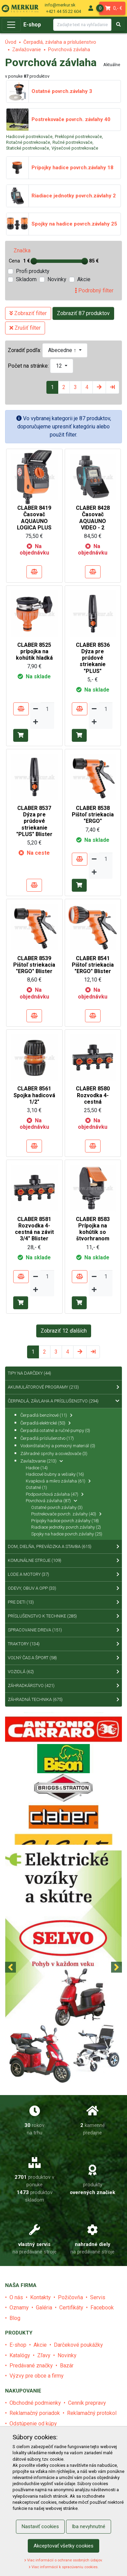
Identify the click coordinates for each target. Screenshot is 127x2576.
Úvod (10, 42)
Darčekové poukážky (78, 2345)
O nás (16, 2297)
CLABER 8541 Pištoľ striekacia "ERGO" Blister (93, 964)
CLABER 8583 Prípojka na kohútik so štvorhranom (93, 1229)
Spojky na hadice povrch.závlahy (66, 1533)
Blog (14, 2318)
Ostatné (36, 1487)
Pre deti (63, 1602)
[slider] (33, 261)
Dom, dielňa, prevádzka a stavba (63, 1546)
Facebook (102, 2307)
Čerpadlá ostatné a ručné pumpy (55, 1430)
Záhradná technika (63, 1699)
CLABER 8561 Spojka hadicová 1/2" (34, 1095)
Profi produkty (32, 271)
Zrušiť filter (25, 328)
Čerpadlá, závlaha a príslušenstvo (59, 42)
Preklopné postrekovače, (79, 136)
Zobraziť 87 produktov (83, 313)
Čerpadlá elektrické (45, 1423)
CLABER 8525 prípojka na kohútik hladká (34, 651)
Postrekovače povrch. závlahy (66, 1513)
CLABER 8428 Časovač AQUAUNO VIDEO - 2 (93, 518)
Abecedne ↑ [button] (63, 350)
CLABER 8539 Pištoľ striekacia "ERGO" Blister (34, 964)
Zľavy (43, 2355)
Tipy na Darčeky (29, 1373)
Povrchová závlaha (69, 50)
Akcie (83, 279)
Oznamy (19, 2307)
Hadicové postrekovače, (30, 136)
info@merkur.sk (60, 4)
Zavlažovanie (26, 50)
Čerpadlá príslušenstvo (47, 1438)
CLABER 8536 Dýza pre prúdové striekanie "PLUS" (93, 658)
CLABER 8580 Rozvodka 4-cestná (93, 1095)
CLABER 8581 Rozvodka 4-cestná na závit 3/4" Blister (34, 1229)
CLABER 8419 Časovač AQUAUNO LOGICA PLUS (34, 518)
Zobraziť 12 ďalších (64, 1331)
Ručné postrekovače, (72, 142)
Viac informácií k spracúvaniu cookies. (64, 2567)
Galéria (44, 2307)
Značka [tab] (22, 250)
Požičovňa (70, 2297)
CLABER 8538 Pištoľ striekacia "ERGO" (93, 814)
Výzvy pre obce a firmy (36, 2375)
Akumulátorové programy (63, 1387)
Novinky (56, 279)
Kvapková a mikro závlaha (58, 1481)
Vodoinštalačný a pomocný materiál (57, 1445)
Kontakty (40, 2297)
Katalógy (19, 2355)
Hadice (37, 1467)
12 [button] (59, 366)
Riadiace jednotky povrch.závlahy (66, 1527)
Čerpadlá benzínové (46, 1415)
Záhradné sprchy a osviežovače (53, 1453)
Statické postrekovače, (28, 148)
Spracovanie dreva (63, 1630)
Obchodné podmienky (35, 2403)
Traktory (63, 1644)
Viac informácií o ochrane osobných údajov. (63, 2560)
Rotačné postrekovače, (28, 142)
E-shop (32, 24)
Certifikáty (71, 2307)
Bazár (66, 2365)
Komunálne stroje (63, 1560)
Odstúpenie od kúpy (33, 2423)
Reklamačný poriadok (34, 2413)
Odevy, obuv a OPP (63, 1588)
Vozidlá (63, 1672)
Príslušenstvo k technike (63, 1616)
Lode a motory (63, 1574)
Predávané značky (31, 2365)
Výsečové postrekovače (74, 148)
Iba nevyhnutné (88, 2526)
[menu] (90, 8)
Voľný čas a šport (63, 1658)
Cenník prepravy (87, 2403)
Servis (97, 2297)
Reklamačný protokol (92, 2413)
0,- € (111, 8)
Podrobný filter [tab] (94, 290)
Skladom (26, 279)
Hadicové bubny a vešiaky (55, 1474)
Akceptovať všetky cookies (63, 2546)
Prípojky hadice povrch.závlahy (65, 1520)
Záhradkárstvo (63, 1685)
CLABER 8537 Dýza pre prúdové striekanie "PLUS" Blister (34, 821)
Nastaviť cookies (40, 2526)
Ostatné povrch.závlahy (57, 1507)
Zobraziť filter (28, 313)
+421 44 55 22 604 (63, 11)
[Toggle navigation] (11, 25)
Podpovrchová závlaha (55, 1494)
